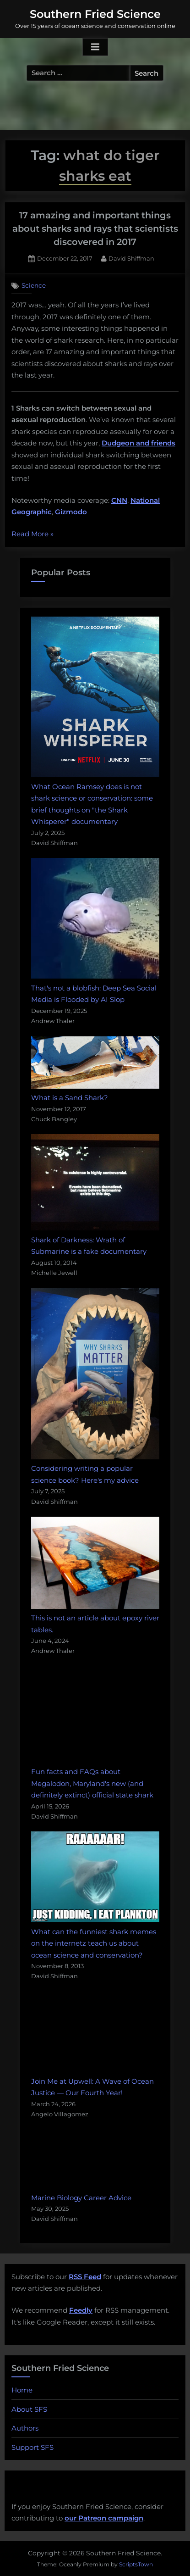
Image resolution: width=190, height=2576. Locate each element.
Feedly (80, 2310)
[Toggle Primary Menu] (95, 47)
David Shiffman (131, 258)
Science (34, 285)
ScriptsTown (136, 2564)
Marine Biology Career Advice (81, 2197)
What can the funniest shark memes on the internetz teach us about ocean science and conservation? (93, 1943)
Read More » (32, 534)
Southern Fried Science (95, 14)
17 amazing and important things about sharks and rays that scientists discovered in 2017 (95, 229)
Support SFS (32, 2447)
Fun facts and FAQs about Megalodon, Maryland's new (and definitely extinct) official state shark (92, 1783)
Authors (24, 2428)
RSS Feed (85, 2276)
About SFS (29, 2409)
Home (22, 2390)
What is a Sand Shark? (69, 1097)
